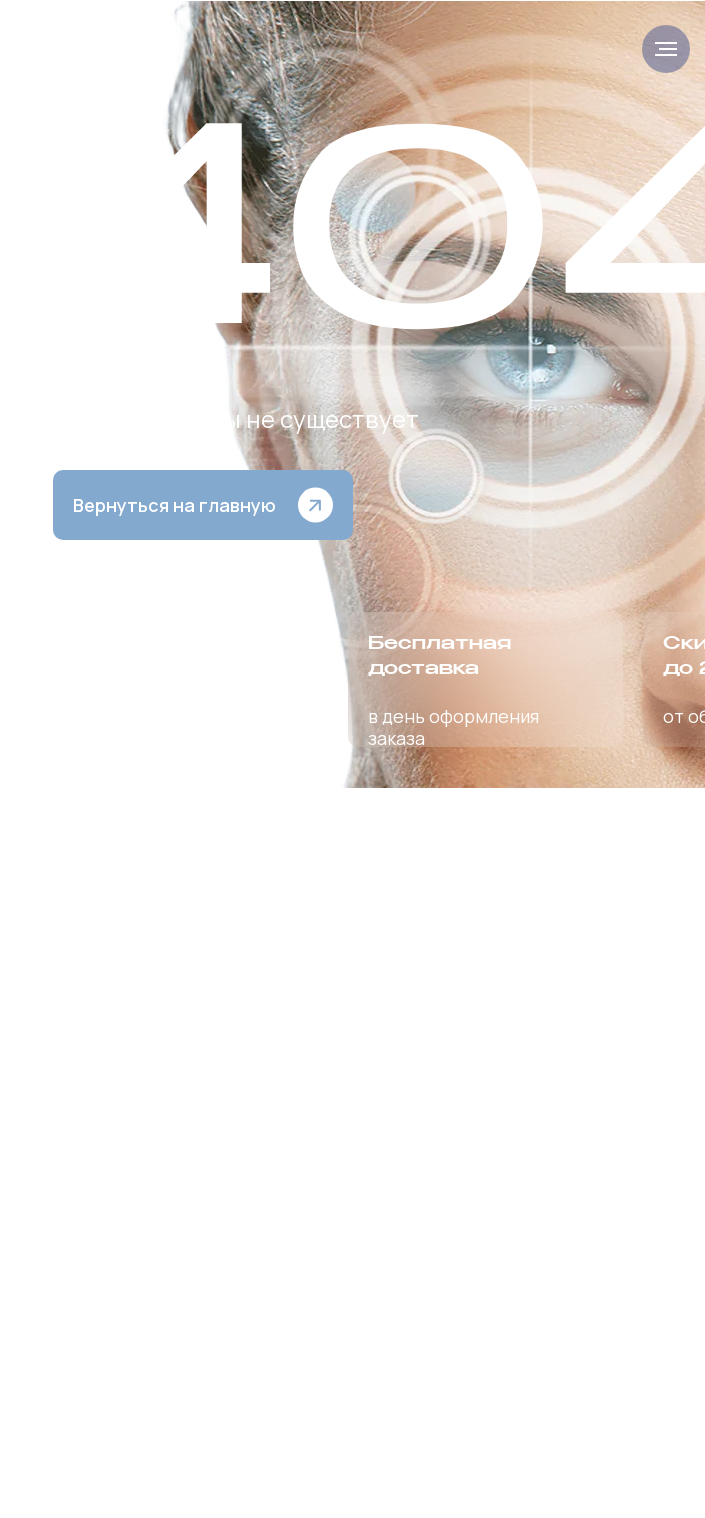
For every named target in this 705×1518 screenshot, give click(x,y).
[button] (203, 505)
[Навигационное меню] (666, 49)
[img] (100, 49)
